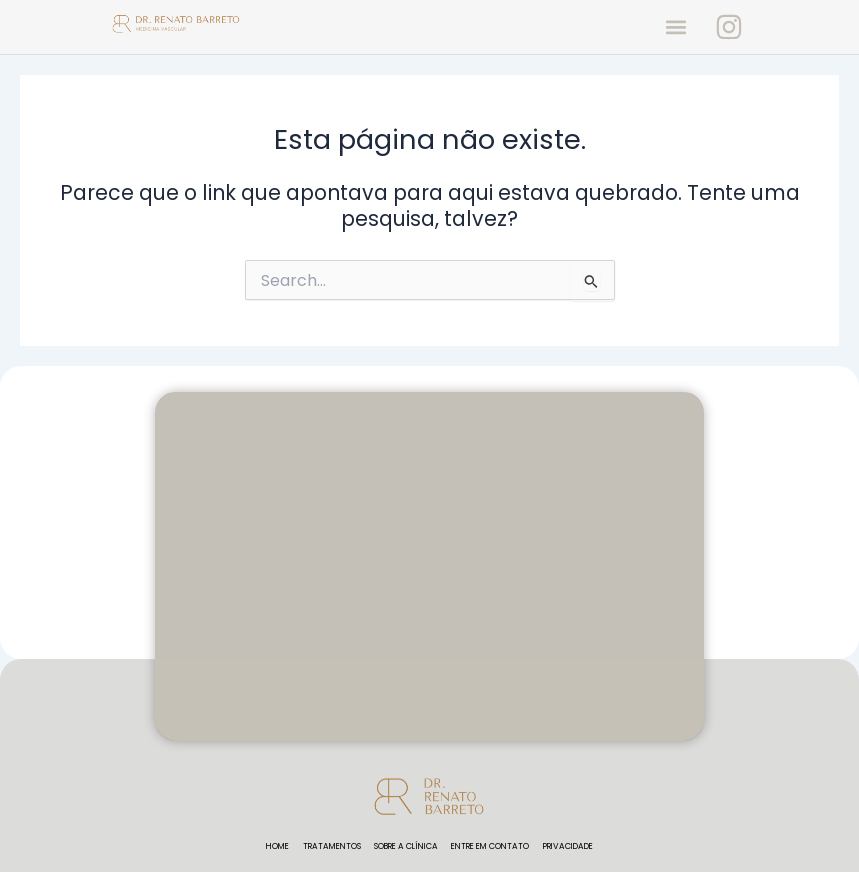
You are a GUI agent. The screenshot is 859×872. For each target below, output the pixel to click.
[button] (675, 26)
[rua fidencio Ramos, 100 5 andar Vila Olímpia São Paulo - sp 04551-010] (430, 566)
